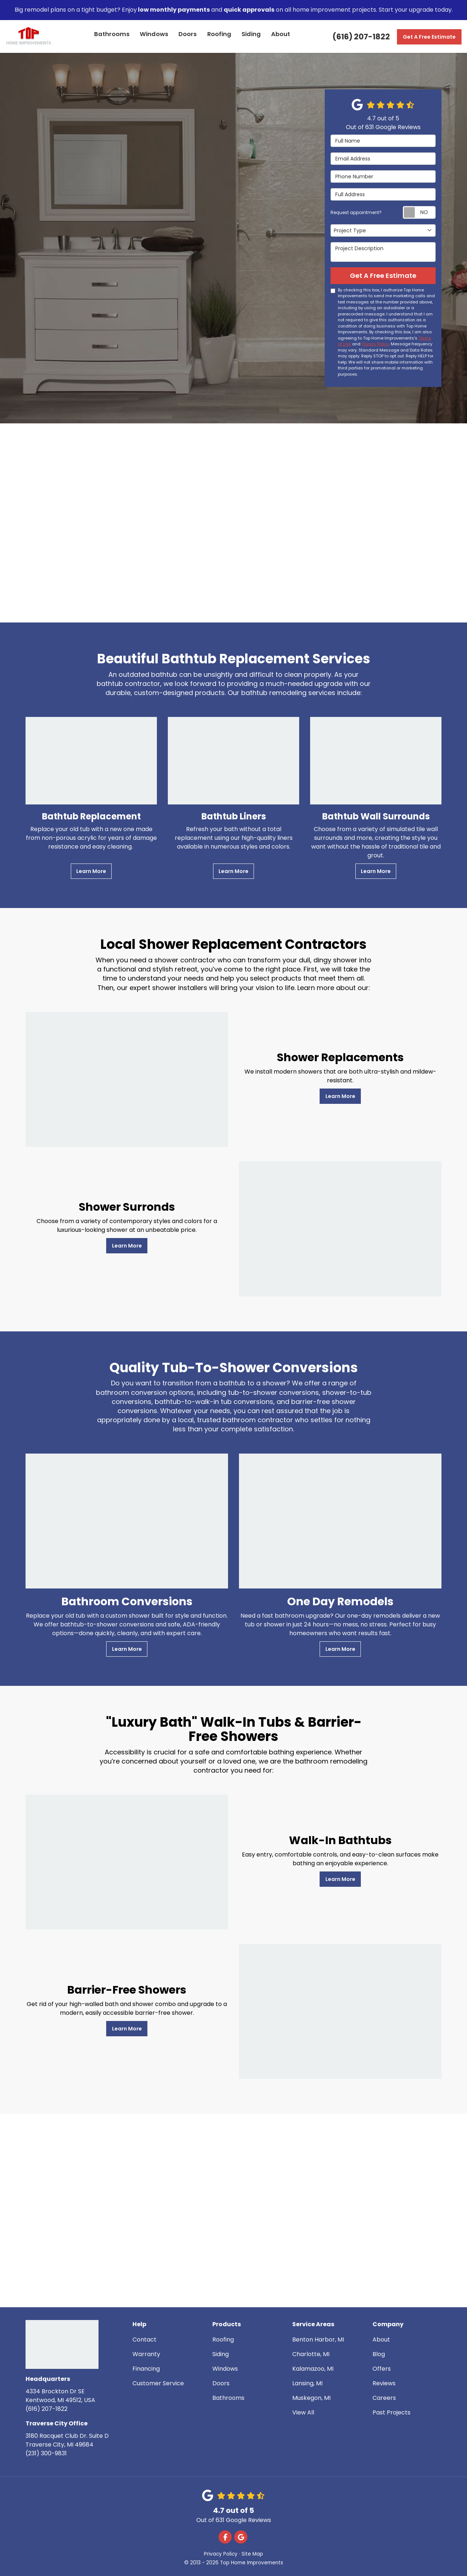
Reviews (384, 2383)
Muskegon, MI (311, 2398)
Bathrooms (228, 2398)
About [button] (280, 36)
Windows (225, 2368)
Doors (220, 2383)
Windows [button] (154, 36)
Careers (384, 2398)
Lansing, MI (307, 2383)
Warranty (146, 2354)
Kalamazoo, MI (312, 2368)
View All (303, 2412)
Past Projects (391, 2412)
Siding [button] (251, 36)
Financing (146, 2368)
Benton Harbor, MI (318, 2339)
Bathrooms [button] (113, 36)
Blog (379, 2354)
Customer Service (158, 2383)
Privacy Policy (375, 344)
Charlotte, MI (310, 2354)
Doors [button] (188, 36)
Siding (220, 2354)
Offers (382, 2368)
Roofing (223, 2339)
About (381, 2339)
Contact (144, 2339)
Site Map (252, 2553)
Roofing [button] (219, 36)
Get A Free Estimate (429, 36)
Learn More (91, 871)
